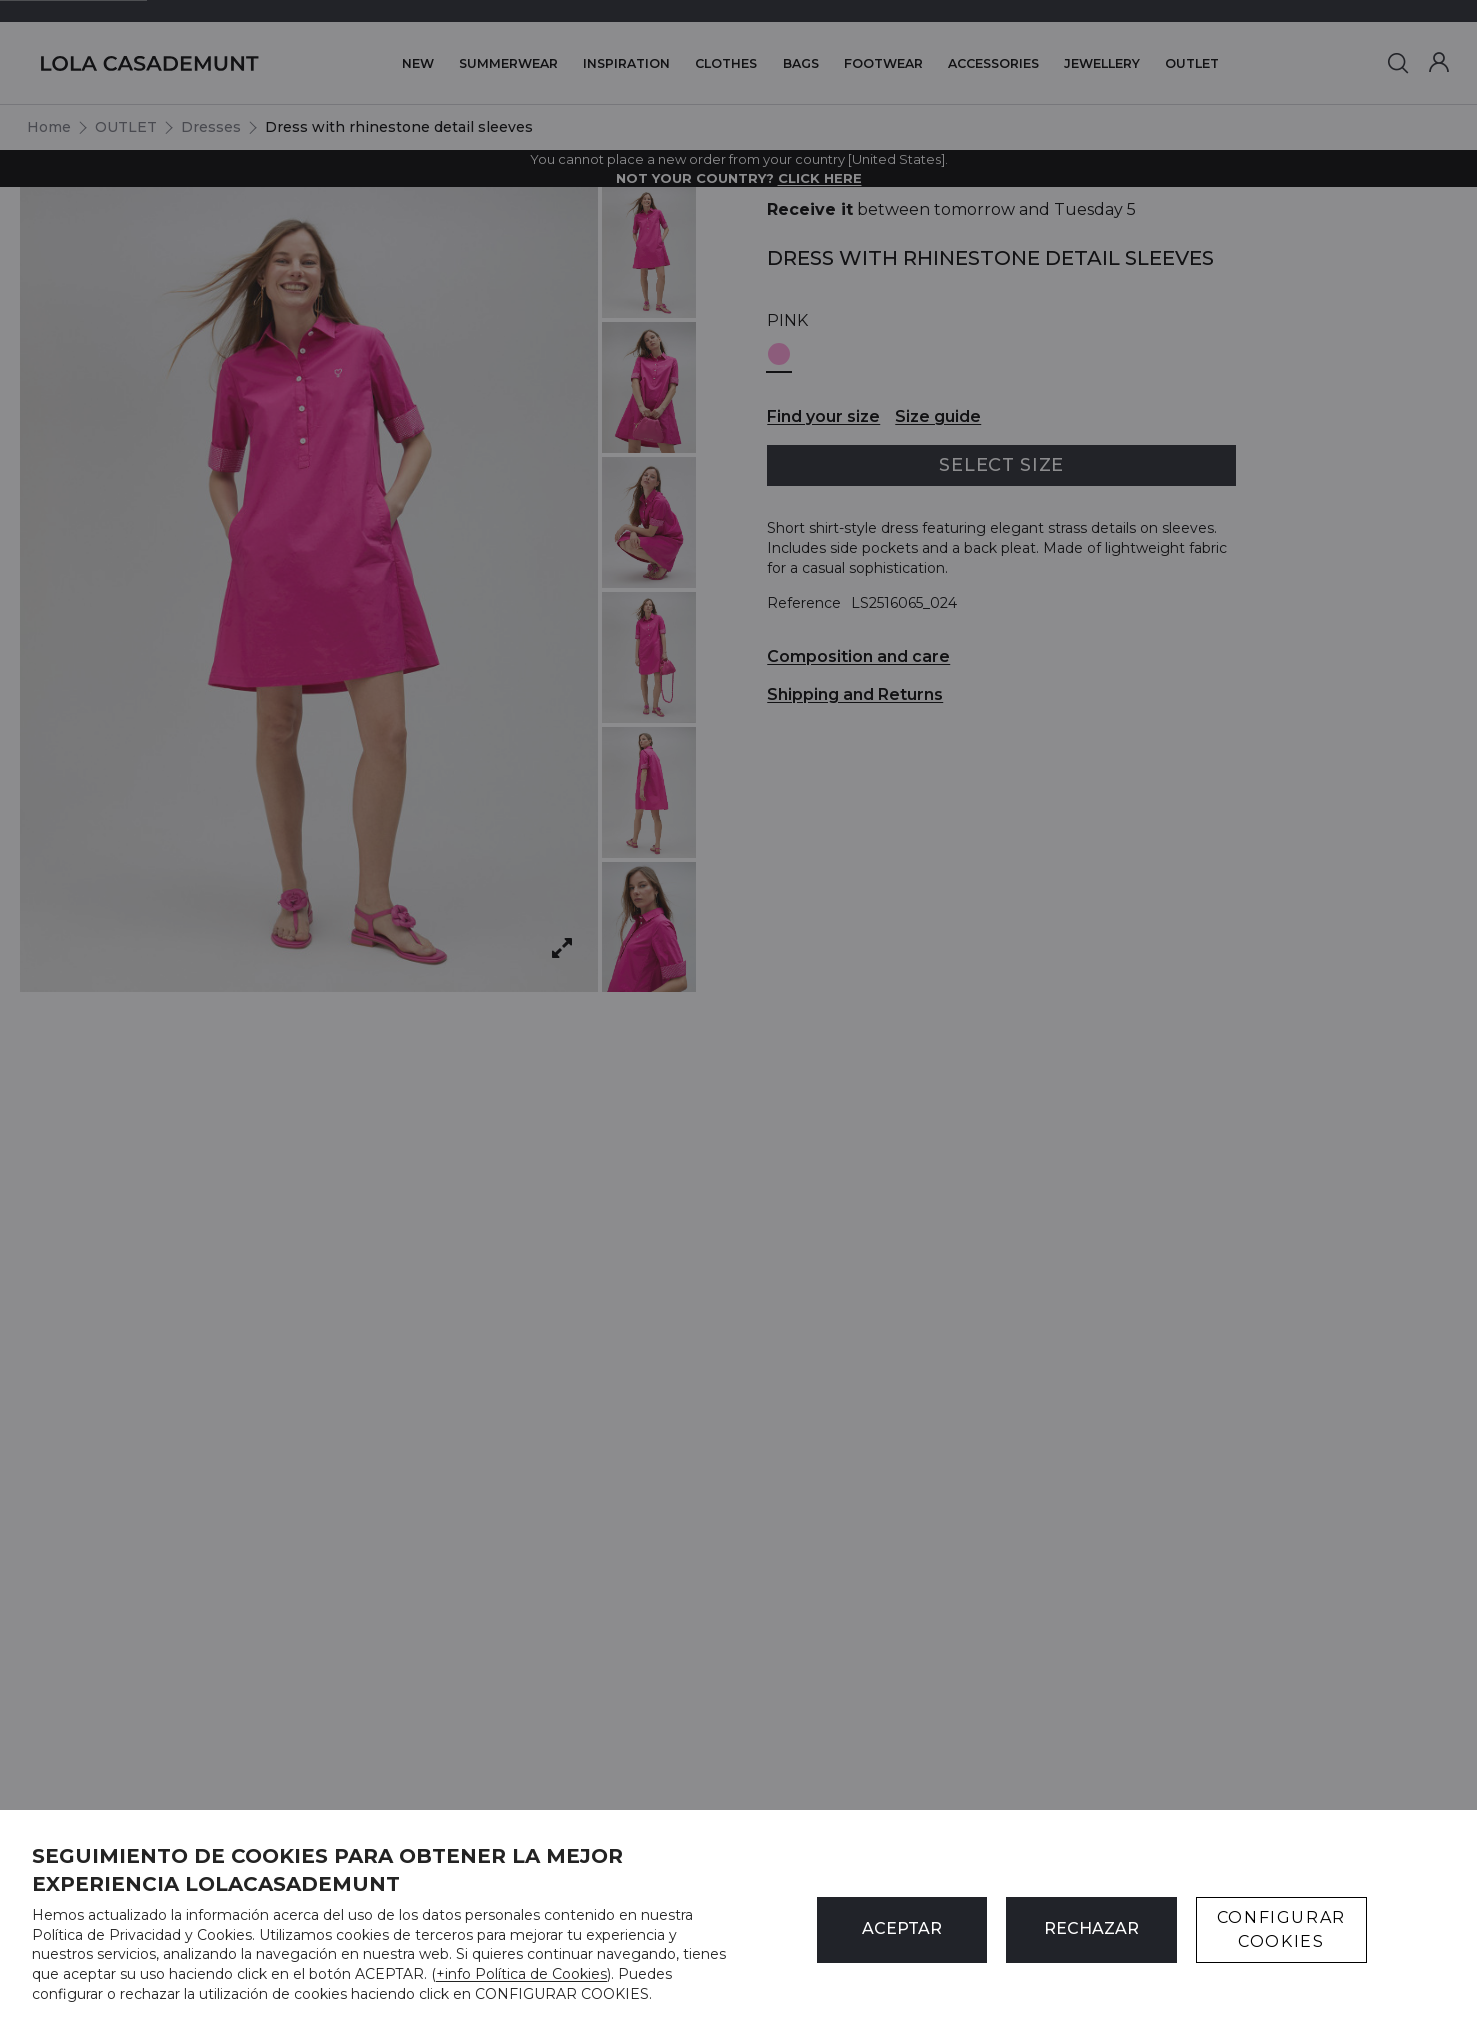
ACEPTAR (902, 1928)
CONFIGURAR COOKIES (1281, 1929)
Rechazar (1091, 1928)
